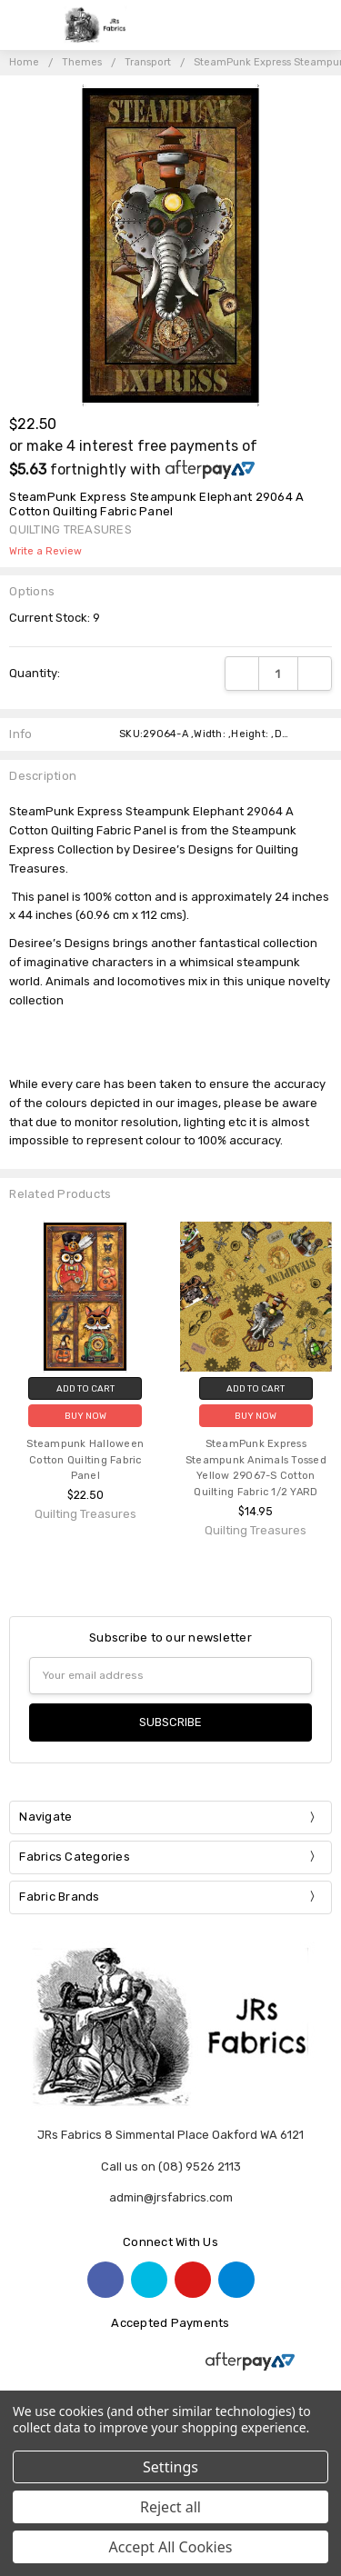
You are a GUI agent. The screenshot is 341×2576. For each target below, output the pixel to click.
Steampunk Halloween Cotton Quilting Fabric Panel (85, 1460)
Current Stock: (54, 617)
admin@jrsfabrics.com (171, 2197)
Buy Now (85, 1416)
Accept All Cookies (171, 2547)
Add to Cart (85, 1388)
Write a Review (45, 551)
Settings (170, 2467)
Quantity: (34, 673)
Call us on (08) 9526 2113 (171, 2166)
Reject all (170, 2507)
